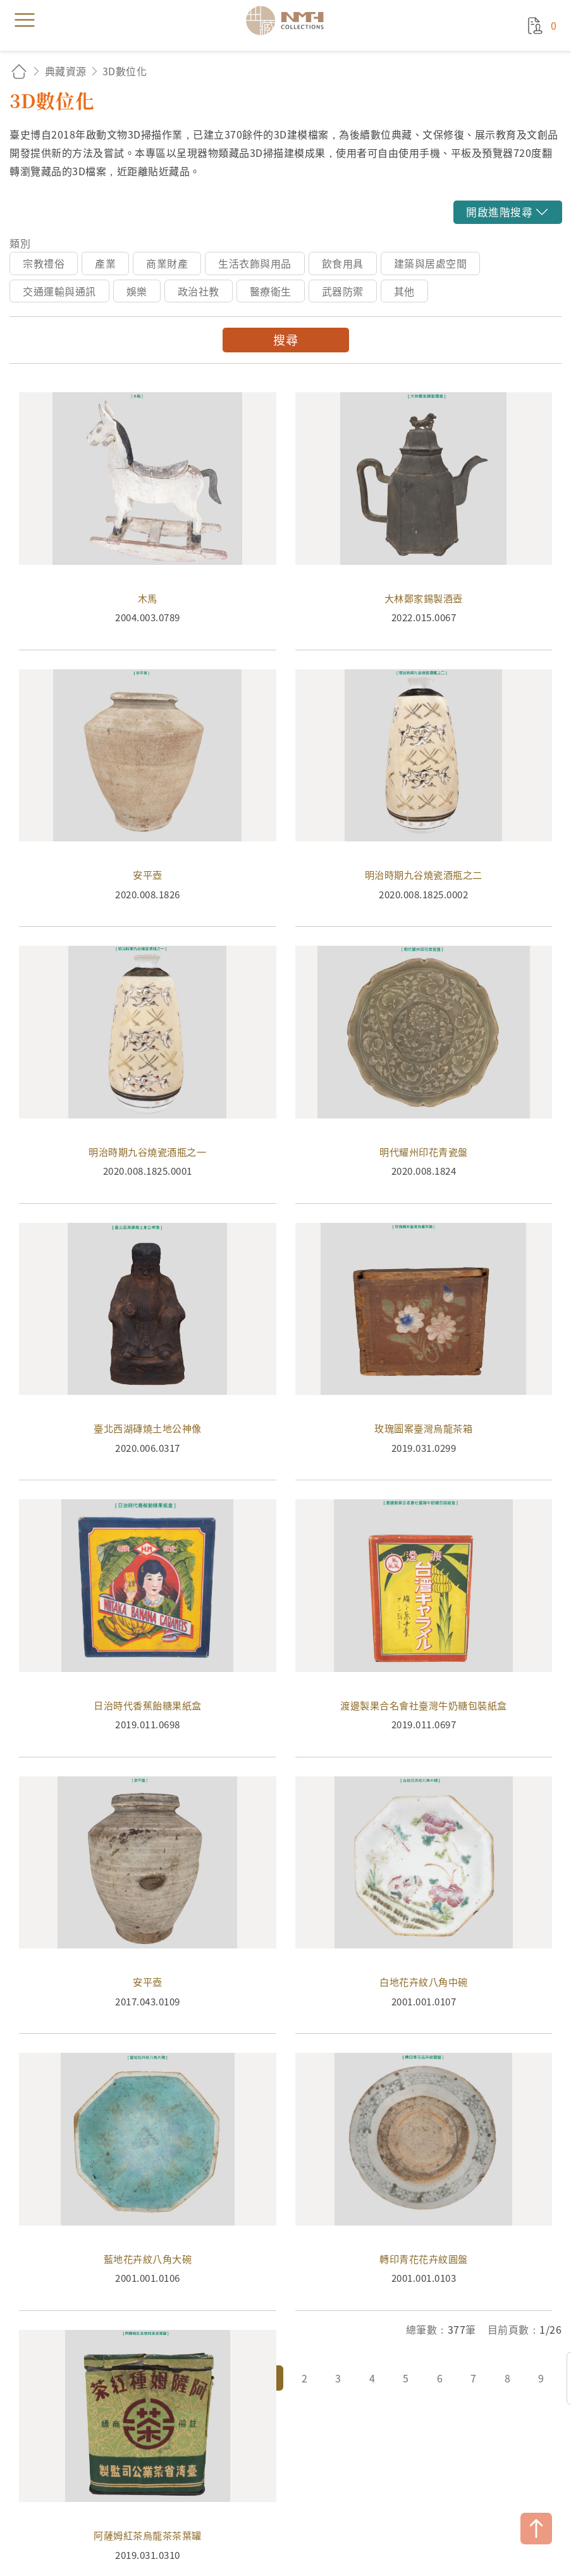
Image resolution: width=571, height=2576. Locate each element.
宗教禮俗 (43, 263)
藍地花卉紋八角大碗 (147, 2181)
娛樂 (136, 291)
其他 (404, 291)
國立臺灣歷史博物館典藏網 (289, 20)
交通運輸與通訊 (59, 291)
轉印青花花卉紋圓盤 (424, 2181)
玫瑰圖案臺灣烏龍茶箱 (424, 1351)
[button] (507, 212)
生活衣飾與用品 (255, 263)
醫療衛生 (271, 291)
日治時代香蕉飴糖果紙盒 (147, 1628)
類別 (19, 243)
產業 (105, 263)
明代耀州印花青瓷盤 (424, 1074)
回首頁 (18, 71)
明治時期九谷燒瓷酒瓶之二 (424, 798)
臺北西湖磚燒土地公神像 (147, 1351)
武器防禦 (343, 291)
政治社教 (198, 291)
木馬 (147, 521)
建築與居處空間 (430, 263)
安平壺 (147, 798)
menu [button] (24, 20)
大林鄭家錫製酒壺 (424, 521)
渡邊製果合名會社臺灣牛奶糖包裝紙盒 (424, 1628)
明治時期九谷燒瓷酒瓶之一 (147, 1074)
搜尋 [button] (285, 340)
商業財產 (167, 263)
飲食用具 (343, 263)
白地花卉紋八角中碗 (424, 1905)
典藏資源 (66, 70)
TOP (536, 2528)
